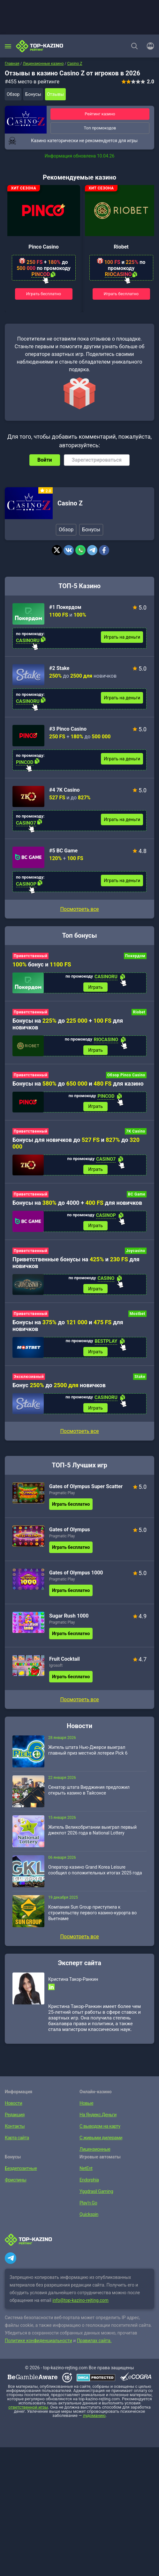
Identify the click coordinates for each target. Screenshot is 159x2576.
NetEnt (86, 2171)
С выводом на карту (99, 2129)
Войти (44, 460)
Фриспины (15, 2183)
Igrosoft (56, 1669)
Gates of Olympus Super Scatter (86, 1490)
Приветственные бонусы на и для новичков (76, 1264)
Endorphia (89, 2183)
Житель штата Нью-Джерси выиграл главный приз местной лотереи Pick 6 (87, 1753)
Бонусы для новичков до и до (76, 1144)
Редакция (14, 2118)
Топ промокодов (100, 128)
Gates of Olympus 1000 (76, 1576)
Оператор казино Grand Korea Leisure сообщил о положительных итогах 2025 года (95, 1873)
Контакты (14, 2129)
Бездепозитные (20, 2171)
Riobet (121, 247)
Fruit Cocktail (64, 1662)
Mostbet (137, 1316)
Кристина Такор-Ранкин (73, 1982)
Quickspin (89, 2217)
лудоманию (94, 2419)
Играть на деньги (122, 637)
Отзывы (55, 94)
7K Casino (135, 1132)
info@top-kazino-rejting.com (80, 2304)
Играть (95, 987)
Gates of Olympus (69, 1533)
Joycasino (135, 1252)
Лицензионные (94, 2152)
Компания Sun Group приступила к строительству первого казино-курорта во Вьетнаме (92, 1916)
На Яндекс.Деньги (97, 2118)
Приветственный (30, 956)
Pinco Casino (43, 247)
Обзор (13, 94)
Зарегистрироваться (97, 460)
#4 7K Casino (64, 790)
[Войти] (148, 46)
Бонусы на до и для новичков (67, 1328)
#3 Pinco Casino (68, 729)
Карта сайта (16, 2141)
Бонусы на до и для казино (78, 1084)
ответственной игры (28, 2411)
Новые (86, 2106)
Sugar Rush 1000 (68, 1619)
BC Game (136, 1196)
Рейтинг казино (100, 113)
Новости (13, 2106)
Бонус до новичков (59, 1388)
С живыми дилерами (100, 2141)
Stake (139, 1379)
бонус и (41, 964)
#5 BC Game (63, 851)
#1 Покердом (65, 607)
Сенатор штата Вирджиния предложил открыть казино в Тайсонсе (89, 1793)
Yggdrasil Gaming (96, 2194)
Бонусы (33, 94)
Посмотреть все (79, 909)
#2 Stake (59, 668)
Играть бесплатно (43, 293)
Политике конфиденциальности (38, 2344)
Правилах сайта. (94, 2344)
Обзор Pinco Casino (126, 1076)
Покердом (135, 956)
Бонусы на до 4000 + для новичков (77, 1204)
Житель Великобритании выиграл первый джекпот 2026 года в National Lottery (92, 1833)
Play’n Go (88, 2206)
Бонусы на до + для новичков (67, 1024)
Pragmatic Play (62, 1496)
